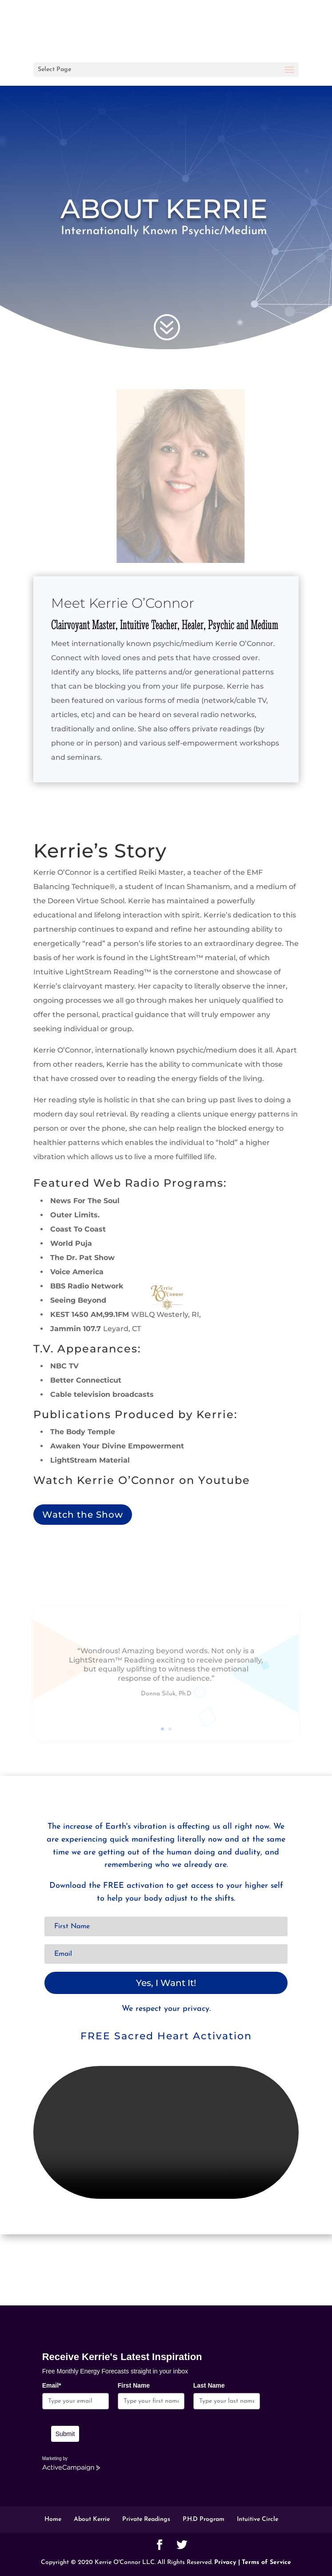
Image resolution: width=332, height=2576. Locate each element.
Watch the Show (82, 1514)
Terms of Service (266, 2562)
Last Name (209, 2385)
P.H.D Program (203, 2519)
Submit (65, 2433)
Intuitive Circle (257, 2519)
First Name (134, 2385)
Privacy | (227, 2562)
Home (52, 2519)
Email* (51, 2385)
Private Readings (146, 2519)
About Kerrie (92, 2519)
